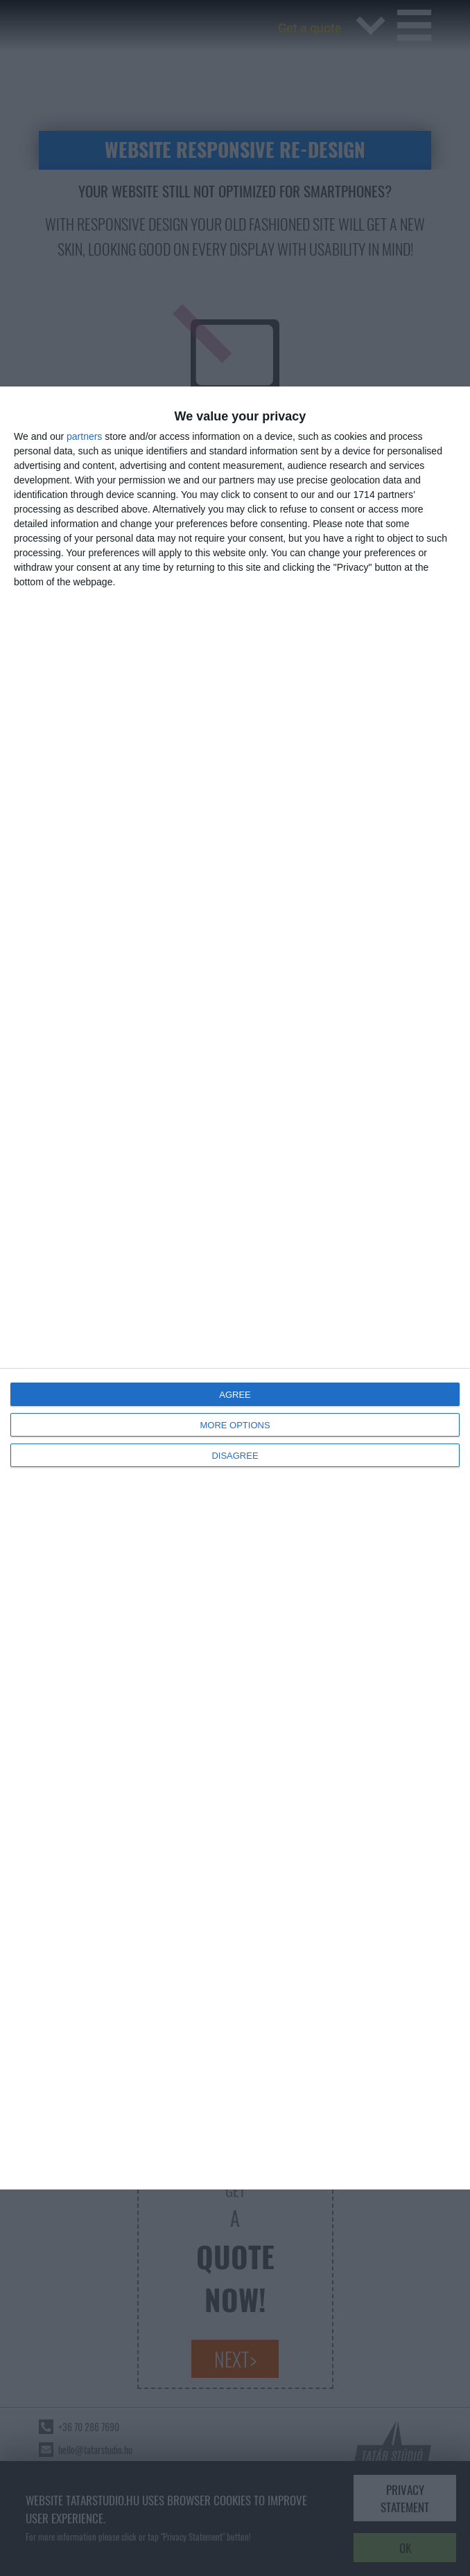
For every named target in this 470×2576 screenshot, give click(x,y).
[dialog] (235, 1288)
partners (84, 436)
